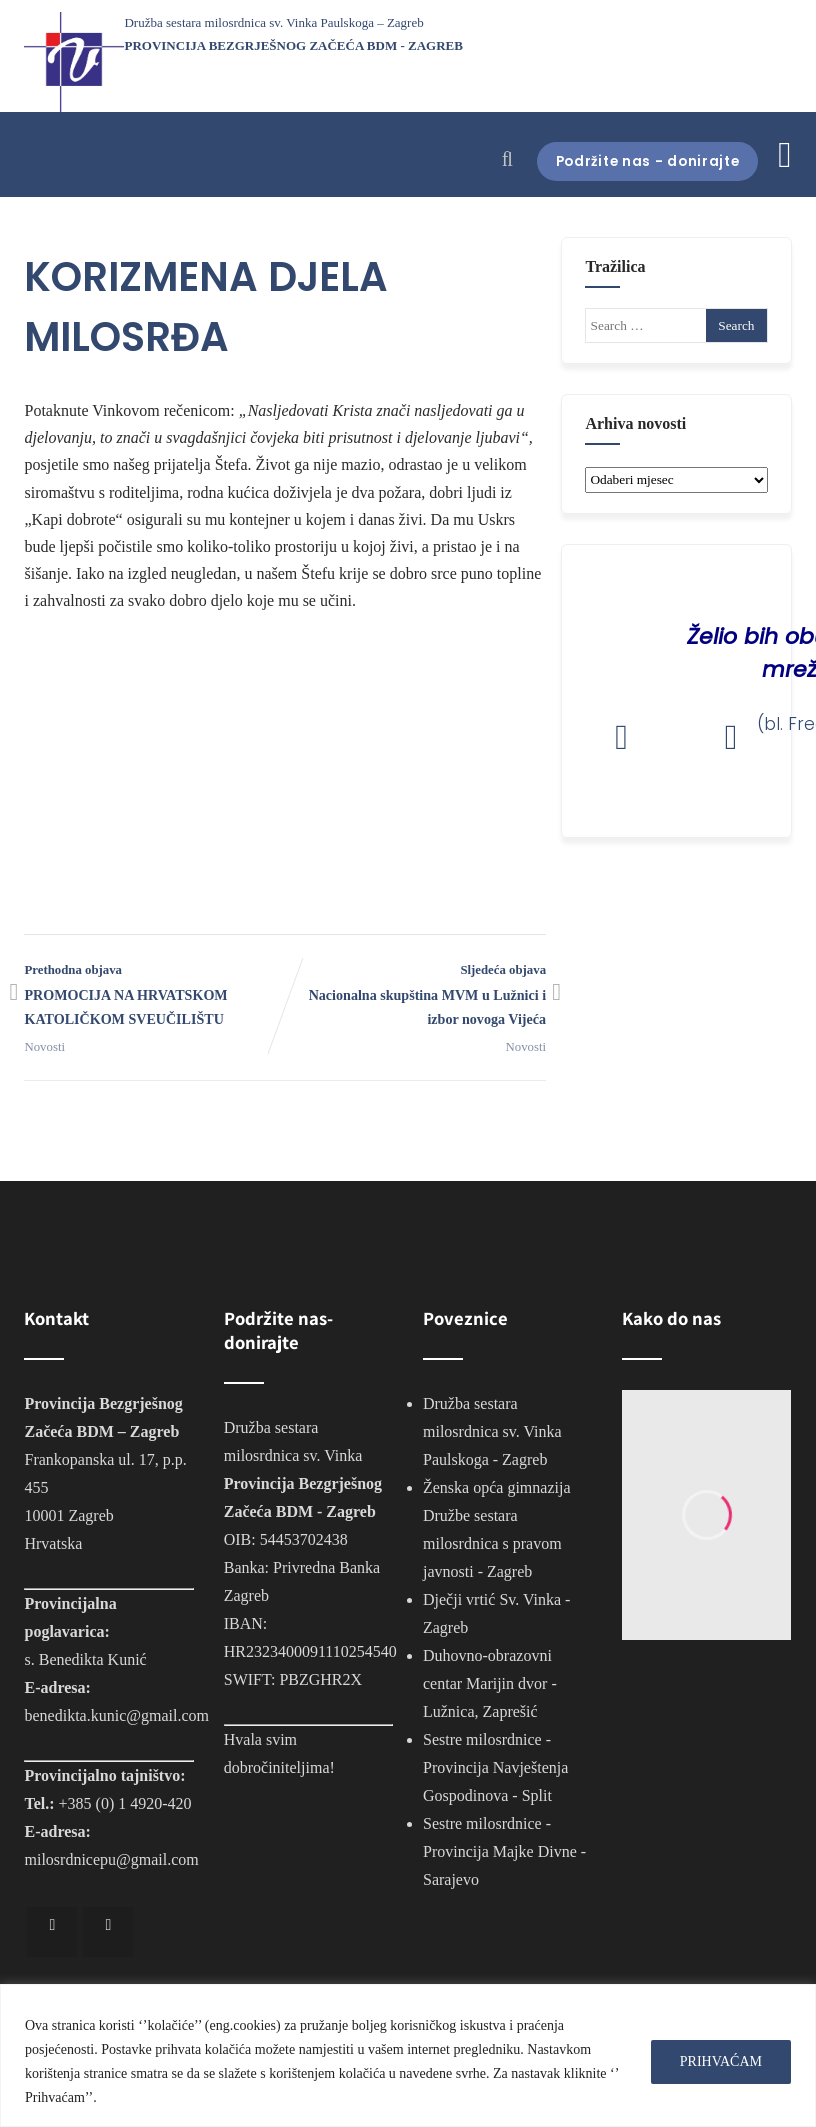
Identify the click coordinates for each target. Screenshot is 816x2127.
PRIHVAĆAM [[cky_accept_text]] (721, 2061)
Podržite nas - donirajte (636, 161)
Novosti (44, 1047)
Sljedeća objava (415, 997)
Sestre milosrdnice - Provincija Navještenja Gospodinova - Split (495, 1767)
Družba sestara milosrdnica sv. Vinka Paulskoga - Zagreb (492, 1431)
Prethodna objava (154, 997)
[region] (408, 2055)
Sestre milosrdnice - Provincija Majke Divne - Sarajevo (504, 1851)
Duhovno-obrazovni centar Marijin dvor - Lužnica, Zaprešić (490, 1683)
